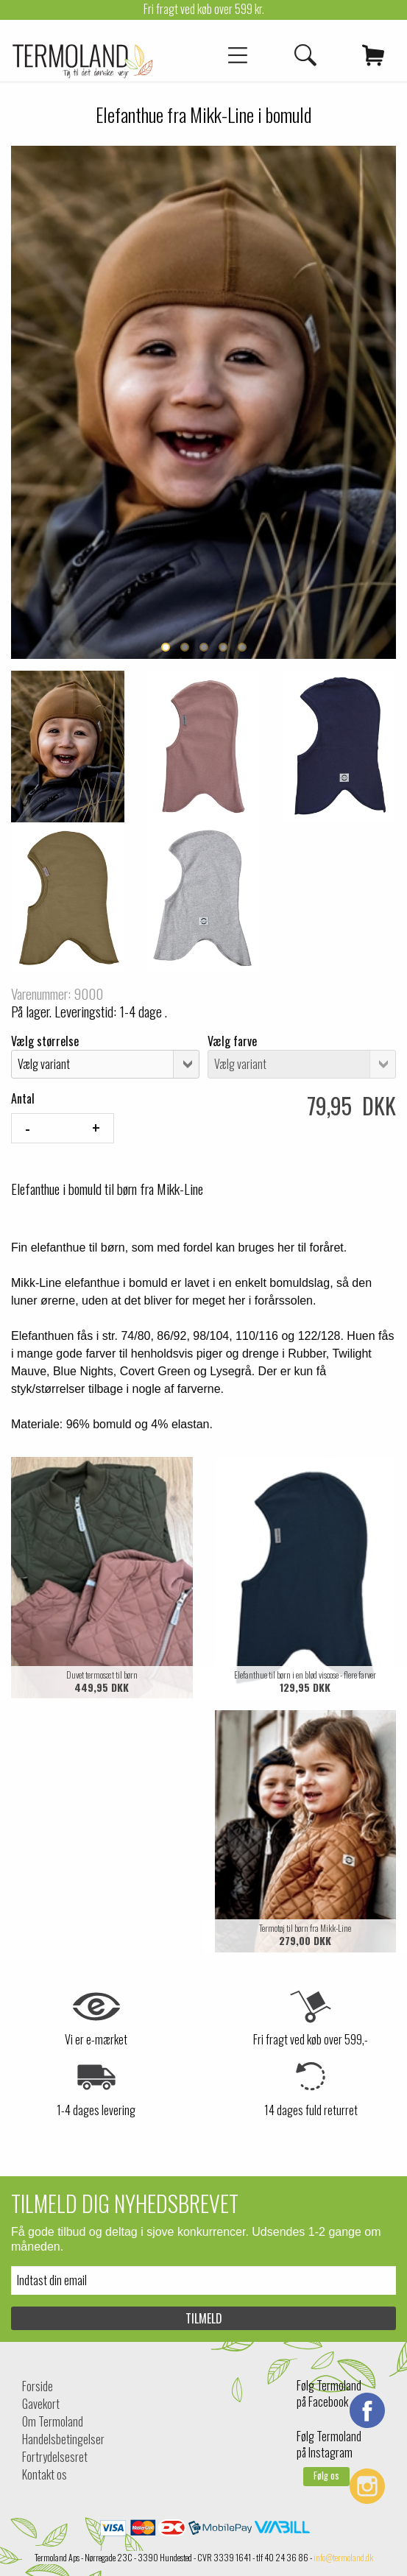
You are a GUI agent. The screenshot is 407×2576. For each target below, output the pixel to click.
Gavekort (41, 2404)
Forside (37, 2386)
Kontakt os (44, 2474)
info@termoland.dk (343, 2557)
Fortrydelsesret (55, 2457)
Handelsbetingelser (63, 2439)
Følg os (326, 2476)
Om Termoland (52, 2421)
